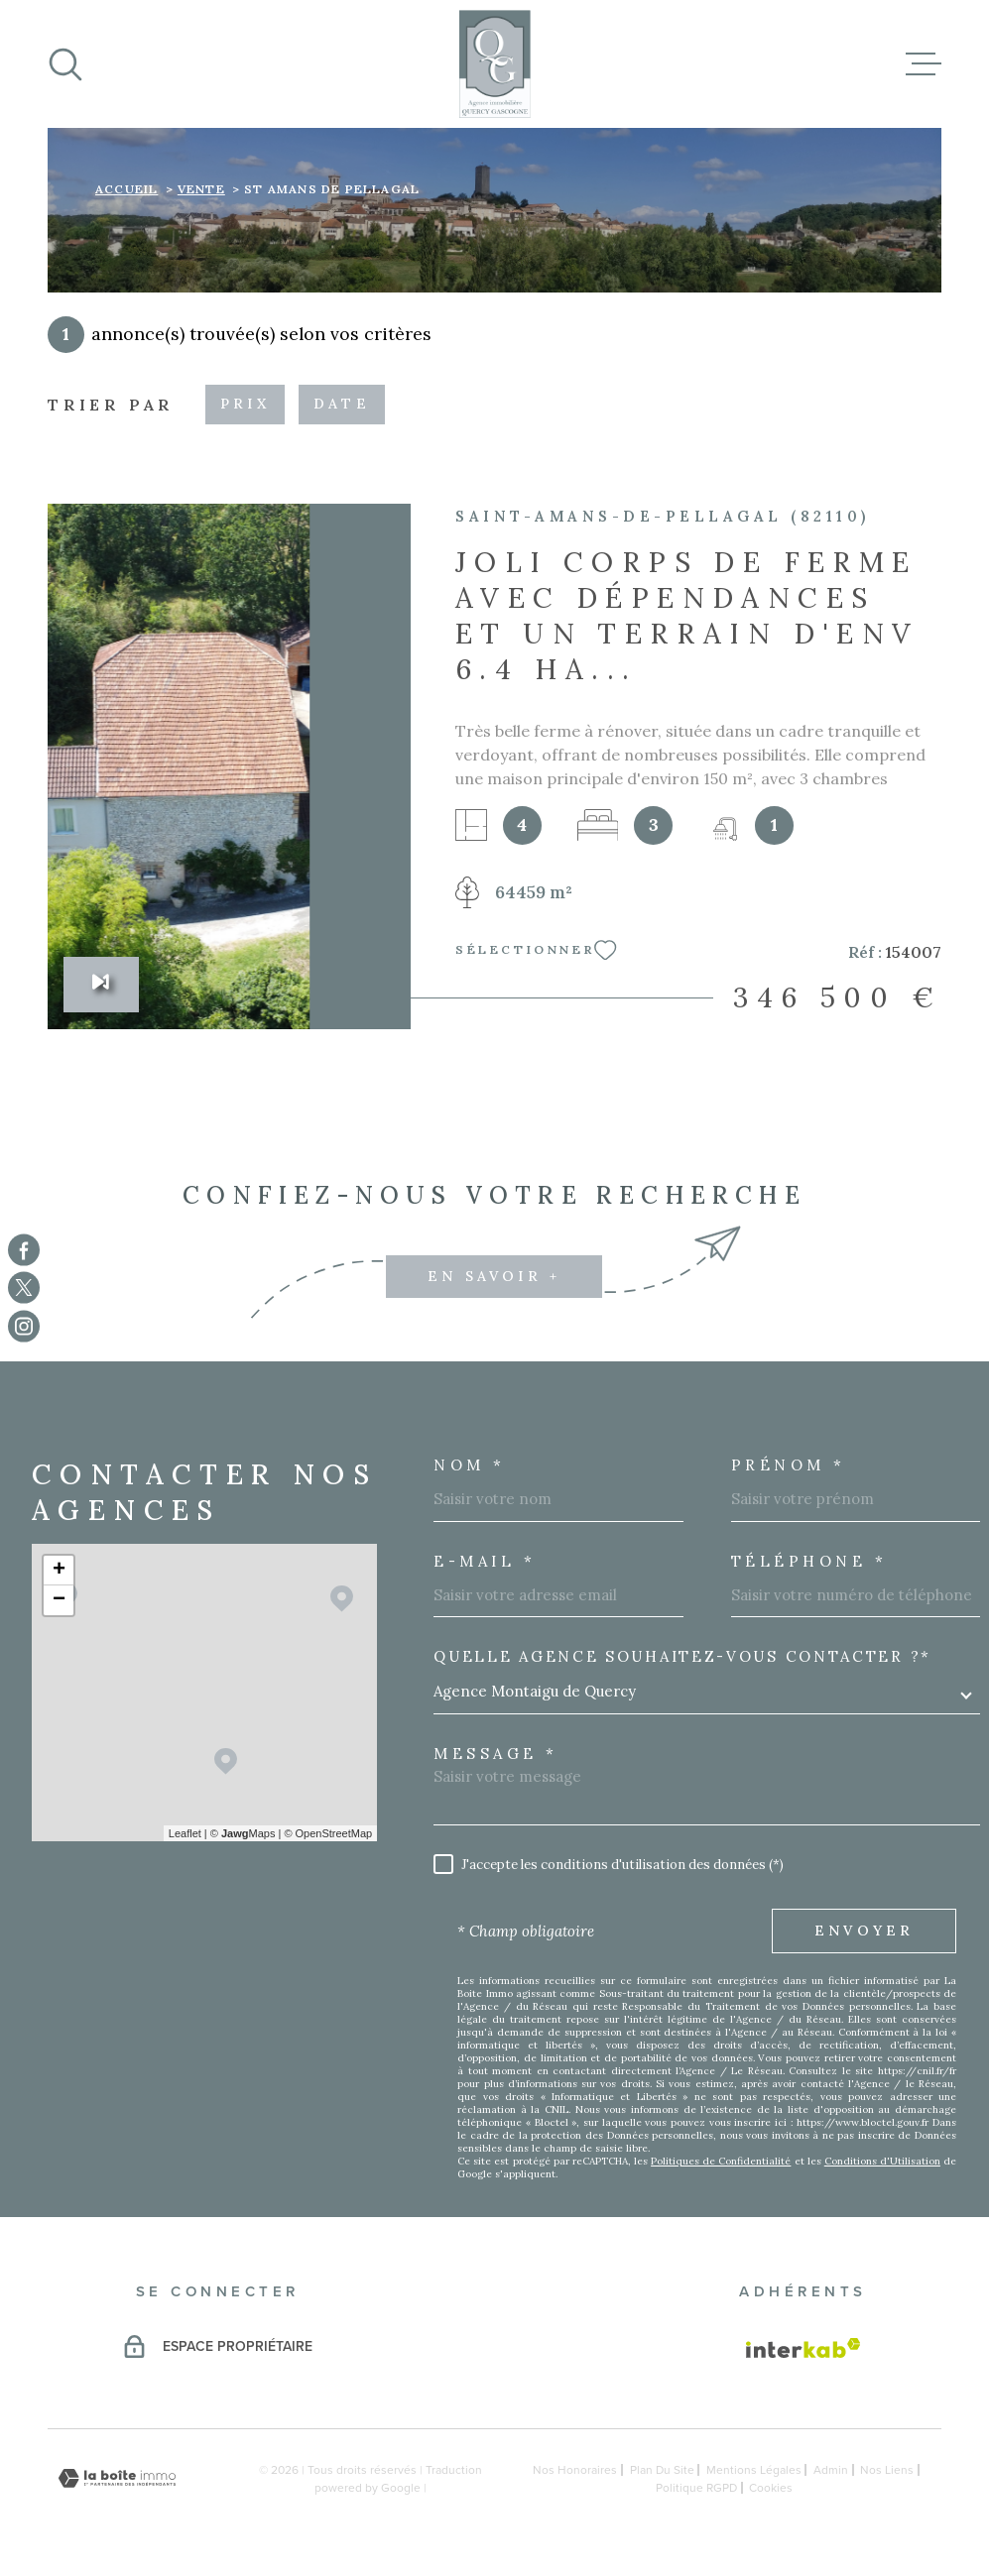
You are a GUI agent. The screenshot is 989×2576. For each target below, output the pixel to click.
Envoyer (864, 1930)
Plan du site (662, 2470)
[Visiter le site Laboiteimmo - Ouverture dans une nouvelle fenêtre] (117, 2478)
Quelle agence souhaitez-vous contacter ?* (682, 1656)
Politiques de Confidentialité (721, 2161)
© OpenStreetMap (328, 1833)
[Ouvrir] (65, 64)
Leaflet (185, 1833)
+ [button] (59, 1570)
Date (341, 403)
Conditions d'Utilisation (882, 2161)
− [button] (59, 1600)
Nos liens (887, 2470)
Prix (245, 403)
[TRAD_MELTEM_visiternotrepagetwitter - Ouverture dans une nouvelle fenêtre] (24, 1288)
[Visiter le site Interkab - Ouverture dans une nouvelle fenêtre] (803, 2348)
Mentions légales (754, 2470)
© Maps (243, 1833)
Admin (830, 2470)
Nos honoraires (575, 2470)
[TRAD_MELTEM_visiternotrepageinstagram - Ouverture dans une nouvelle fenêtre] (24, 1326)
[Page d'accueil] (494, 64)
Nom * (469, 1465)
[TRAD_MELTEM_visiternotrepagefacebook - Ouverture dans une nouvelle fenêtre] (24, 1250)
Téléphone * (809, 1561)
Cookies (771, 2488)
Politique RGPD (696, 2488)
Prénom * (788, 1465)
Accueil (126, 188)
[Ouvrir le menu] (923, 64)
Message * (495, 1753)
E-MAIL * (484, 1561)
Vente (201, 188)
